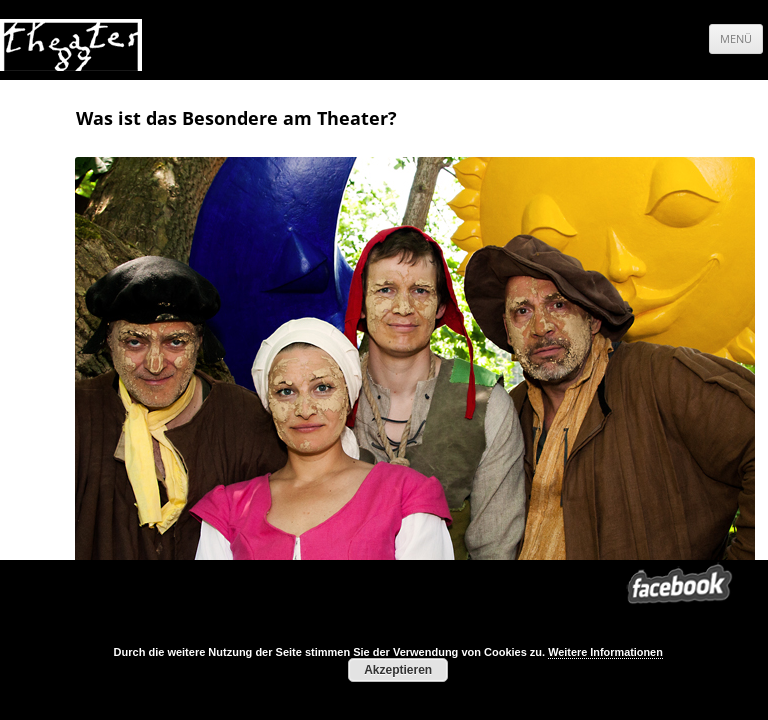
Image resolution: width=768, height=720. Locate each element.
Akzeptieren (398, 670)
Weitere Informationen (605, 652)
